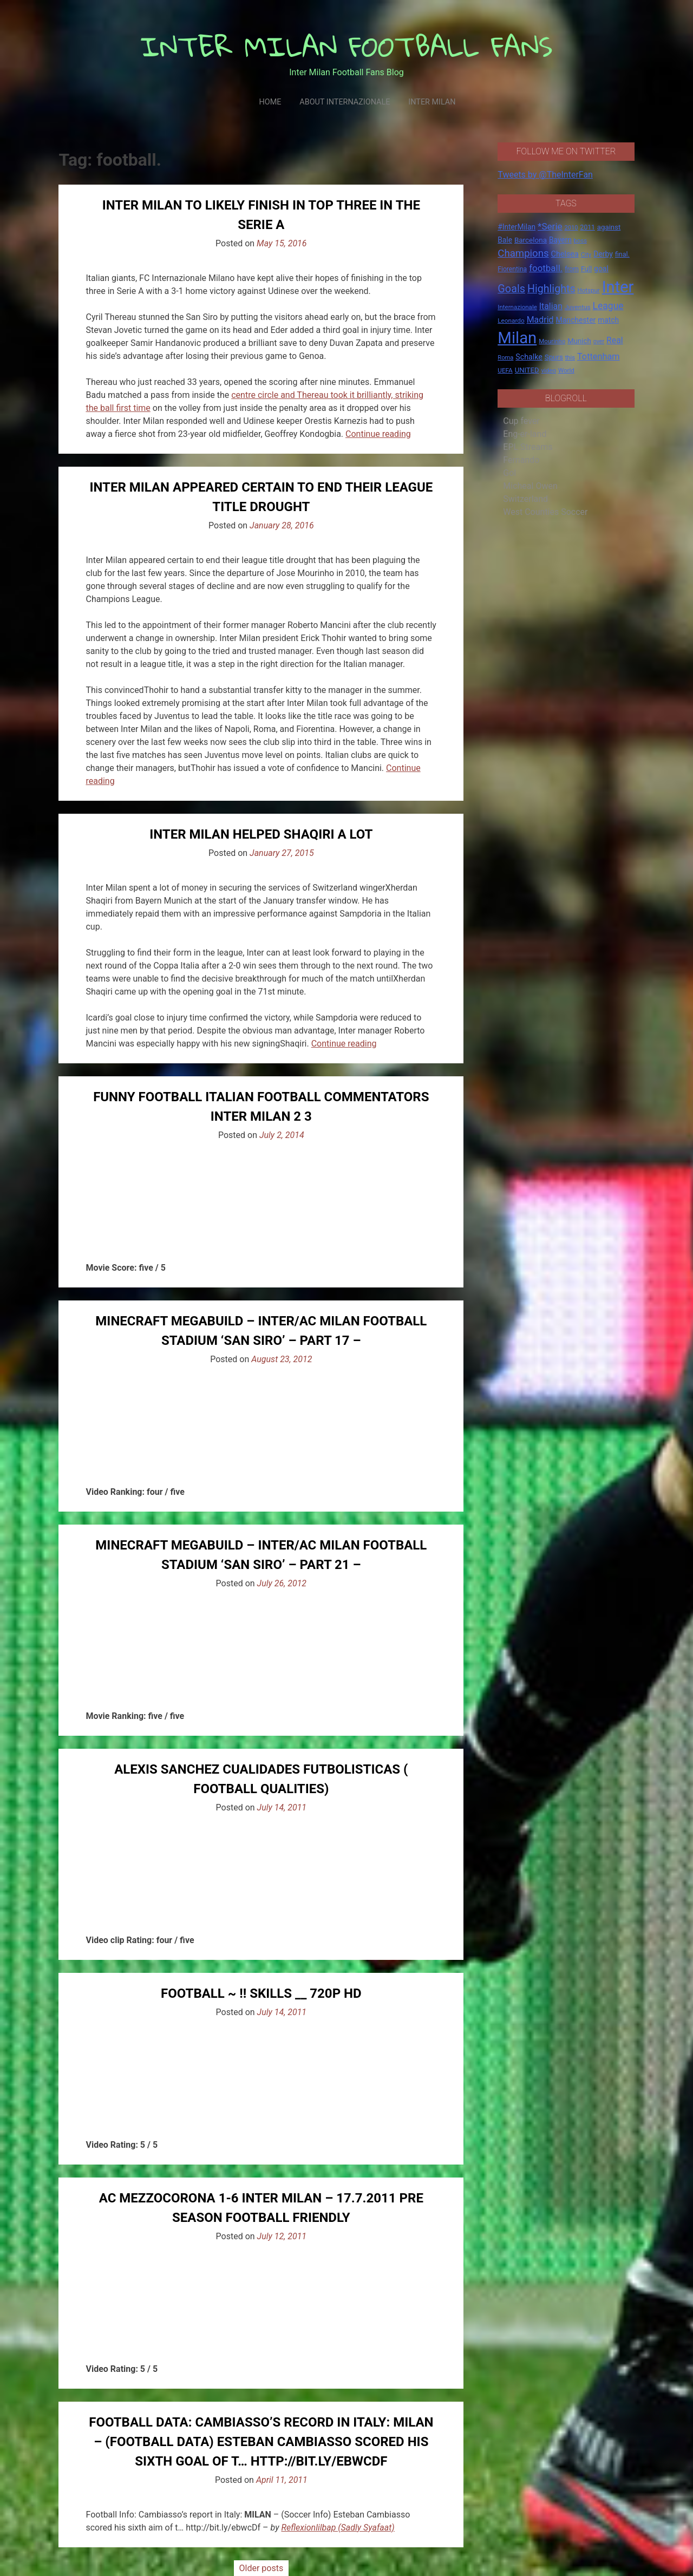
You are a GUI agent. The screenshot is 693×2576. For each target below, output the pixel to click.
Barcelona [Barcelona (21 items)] (530, 240)
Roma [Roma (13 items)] (505, 357)
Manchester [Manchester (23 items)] (575, 320)
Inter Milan (431, 102)
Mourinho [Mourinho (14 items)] (552, 341)
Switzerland (525, 499)
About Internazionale (344, 102)
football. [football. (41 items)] (546, 268)
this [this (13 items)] (570, 357)
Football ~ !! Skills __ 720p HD (261, 1993)
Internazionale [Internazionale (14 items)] (517, 307)
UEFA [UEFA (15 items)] (505, 370)
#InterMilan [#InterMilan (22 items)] (516, 227)
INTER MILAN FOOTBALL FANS (347, 46)
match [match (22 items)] (608, 320)
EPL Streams (527, 447)
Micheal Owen (530, 486)
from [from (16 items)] (572, 269)
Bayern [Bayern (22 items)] (560, 240)
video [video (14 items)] (548, 370)
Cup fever (521, 421)
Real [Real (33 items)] (614, 340)
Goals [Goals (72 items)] (511, 289)
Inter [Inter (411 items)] (618, 287)
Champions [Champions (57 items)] (523, 253)
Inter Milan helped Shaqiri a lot (260, 834)
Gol (509, 473)
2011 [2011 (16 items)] (587, 227)
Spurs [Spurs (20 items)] (554, 357)
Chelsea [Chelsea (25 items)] (565, 254)
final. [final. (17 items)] (622, 254)
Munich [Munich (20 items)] (579, 341)
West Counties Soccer (545, 512)
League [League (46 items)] (608, 305)
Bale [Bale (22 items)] (505, 240)
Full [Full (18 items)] (586, 269)
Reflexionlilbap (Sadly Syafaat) (337, 2527)
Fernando (521, 460)
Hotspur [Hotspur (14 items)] (589, 290)
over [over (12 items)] (598, 341)
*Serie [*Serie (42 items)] (550, 226)
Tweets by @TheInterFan (545, 174)
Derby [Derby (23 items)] (603, 254)
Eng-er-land (524, 434)
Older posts (261, 2568)
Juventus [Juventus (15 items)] (578, 307)
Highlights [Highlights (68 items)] (551, 289)
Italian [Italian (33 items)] (551, 306)
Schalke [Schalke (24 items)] (528, 356)
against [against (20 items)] (609, 227)
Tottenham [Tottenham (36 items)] (598, 356)
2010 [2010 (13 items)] (571, 227)
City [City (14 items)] (586, 254)
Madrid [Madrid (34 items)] (540, 320)
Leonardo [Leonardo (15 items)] (511, 320)
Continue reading (378, 434)
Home (270, 102)
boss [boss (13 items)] (580, 240)
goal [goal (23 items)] (601, 268)
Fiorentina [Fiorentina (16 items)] (512, 269)
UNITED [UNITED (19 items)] (527, 370)
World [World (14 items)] (566, 370)
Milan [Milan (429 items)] (517, 338)
